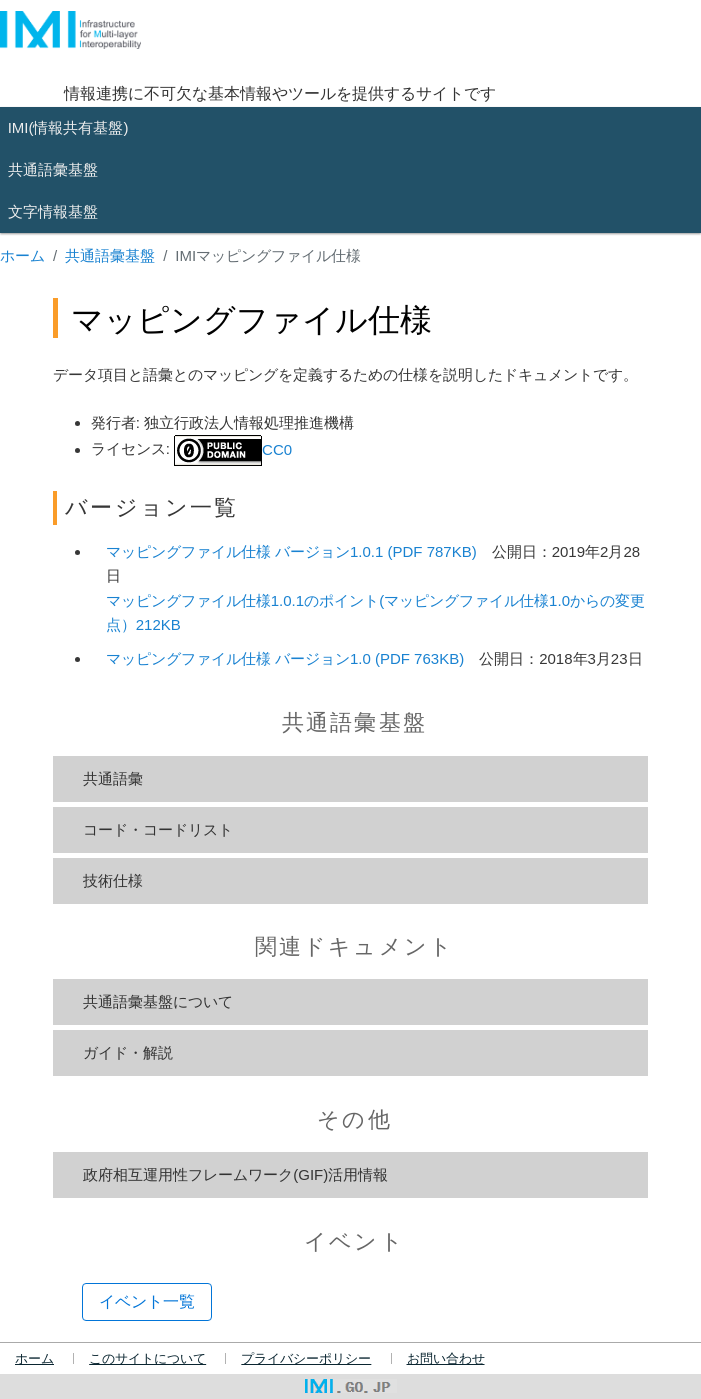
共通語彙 (113, 778)
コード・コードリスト (158, 829)
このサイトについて (147, 1359)
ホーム (22, 255)
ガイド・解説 (128, 1052)
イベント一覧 (147, 1301)
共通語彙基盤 (110, 255)
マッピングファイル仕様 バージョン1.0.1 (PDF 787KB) (291, 551)
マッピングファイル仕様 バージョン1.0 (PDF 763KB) (285, 658)
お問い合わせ (446, 1359)
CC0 (233, 449)
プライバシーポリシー (306, 1359)
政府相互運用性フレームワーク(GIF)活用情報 (235, 1174)
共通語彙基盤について (158, 1001)
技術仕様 (113, 880)
